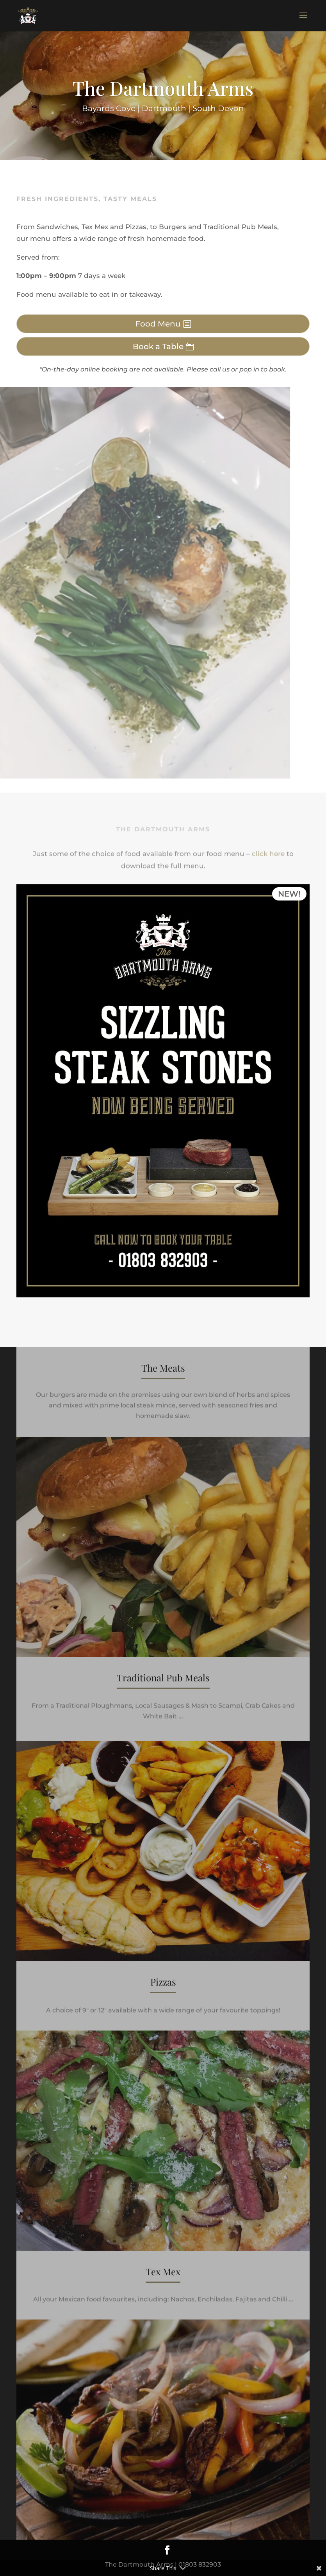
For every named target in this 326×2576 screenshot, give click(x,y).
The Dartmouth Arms (163, 89)
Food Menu (158, 323)
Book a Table (158, 346)
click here (268, 853)
